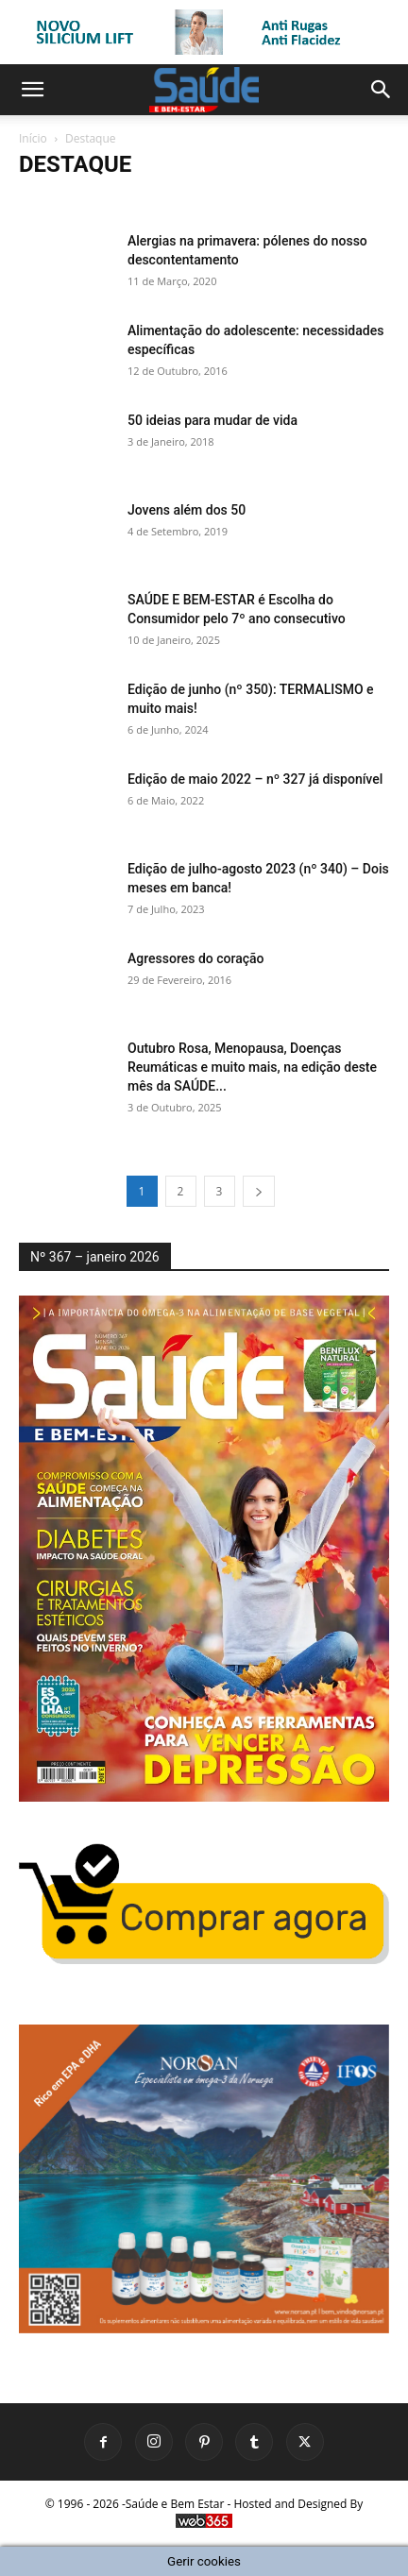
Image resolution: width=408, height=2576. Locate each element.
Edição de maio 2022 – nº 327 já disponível (255, 779)
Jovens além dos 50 (187, 509)
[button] (32, 89)
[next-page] (259, 1191)
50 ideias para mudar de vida (213, 420)
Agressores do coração (196, 958)
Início (33, 138)
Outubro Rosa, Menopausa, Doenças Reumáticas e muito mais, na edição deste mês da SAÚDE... (252, 1067)
